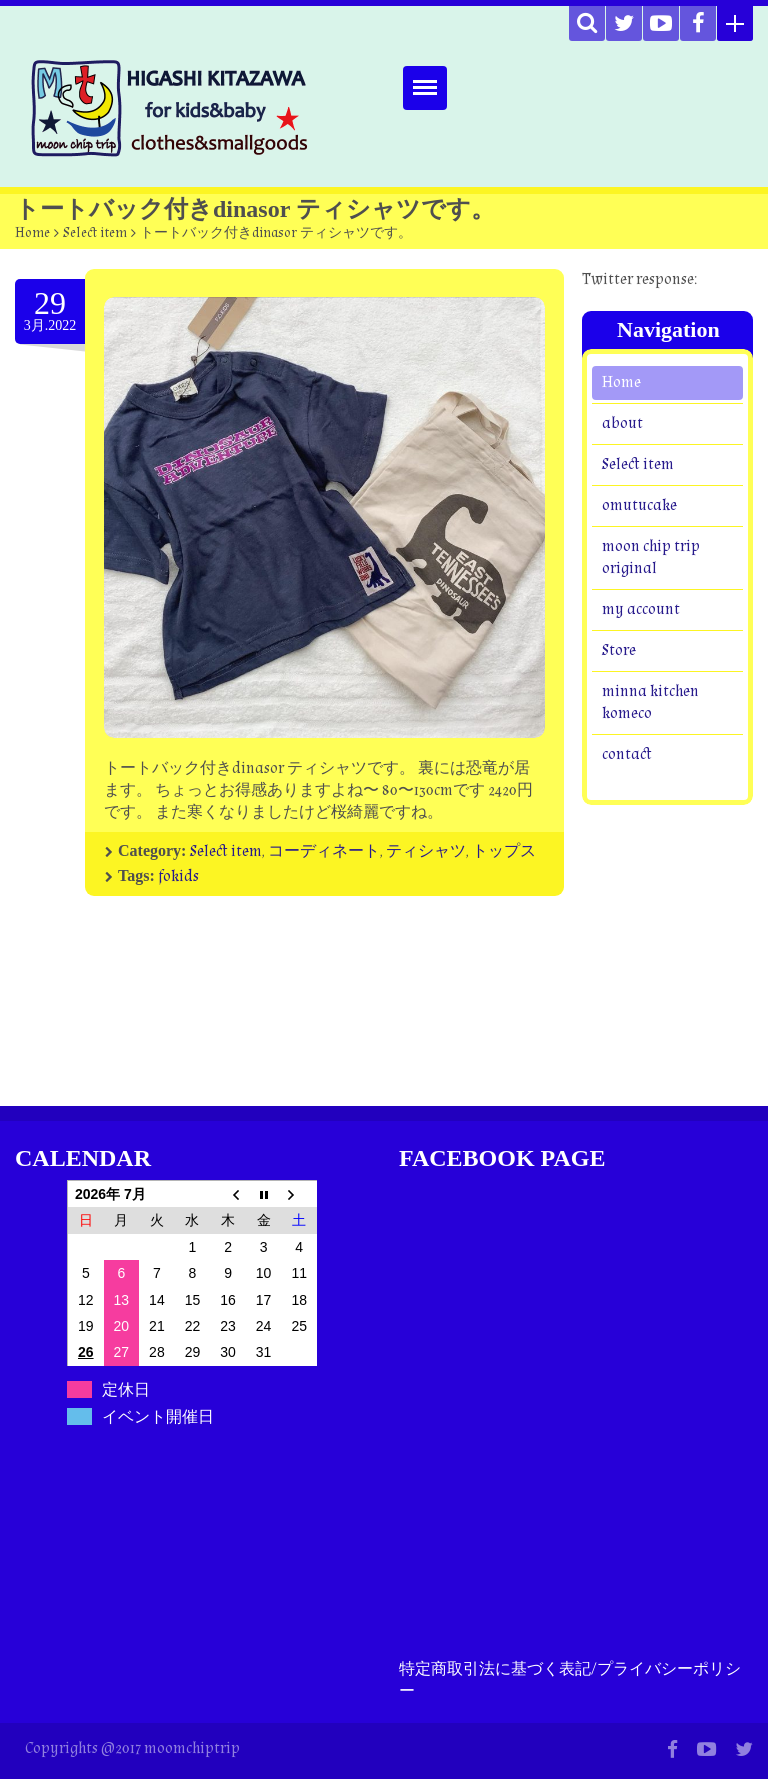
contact (627, 754)
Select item (95, 233)
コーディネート (324, 851)
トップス (504, 851)
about (622, 423)
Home (32, 233)
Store (619, 650)
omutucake (639, 505)
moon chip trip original (651, 557)
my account (641, 609)
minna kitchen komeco (650, 702)
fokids (178, 876)
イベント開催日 (158, 1416)
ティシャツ (426, 851)
